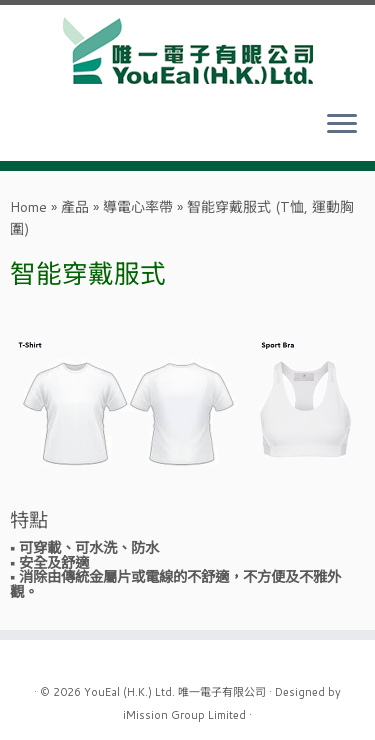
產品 (75, 207)
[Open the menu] (342, 125)
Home (28, 207)
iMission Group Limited (184, 715)
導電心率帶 (138, 207)
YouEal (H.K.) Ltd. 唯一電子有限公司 (175, 692)
